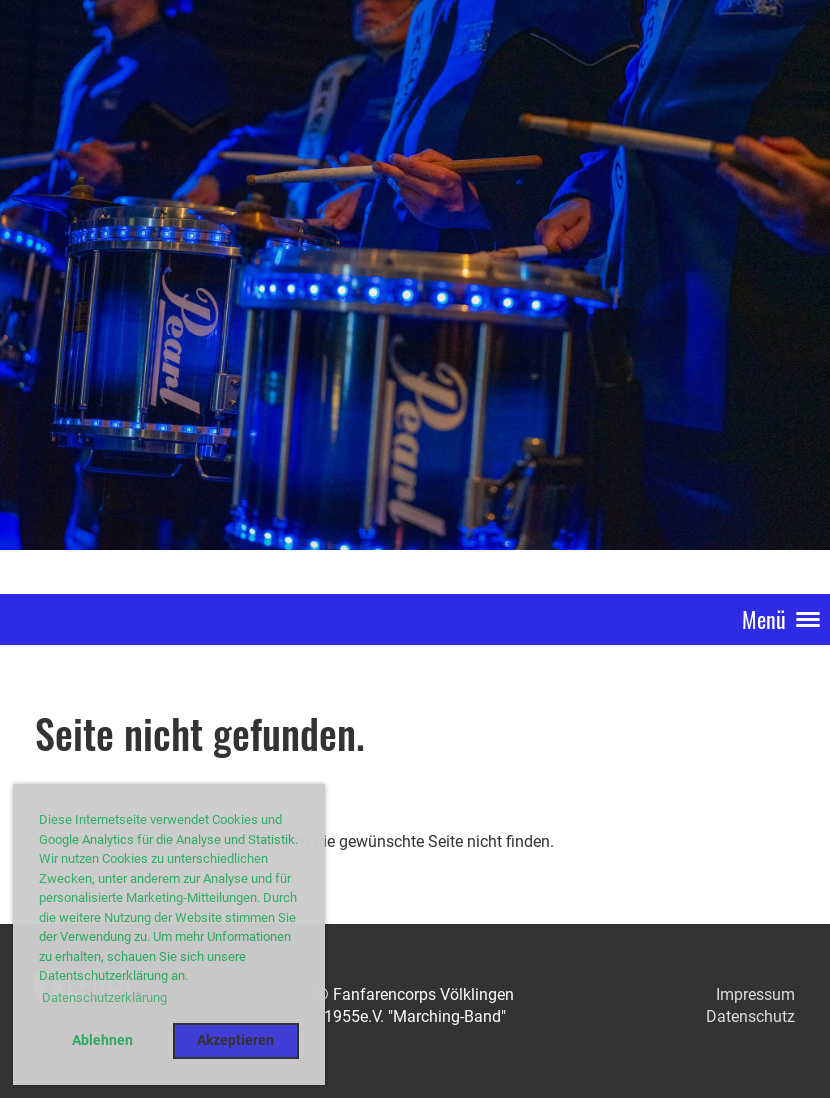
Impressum (755, 994)
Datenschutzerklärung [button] (104, 997)
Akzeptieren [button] (235, 1040)
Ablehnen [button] (102, 1040)
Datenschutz (750, 1016)
